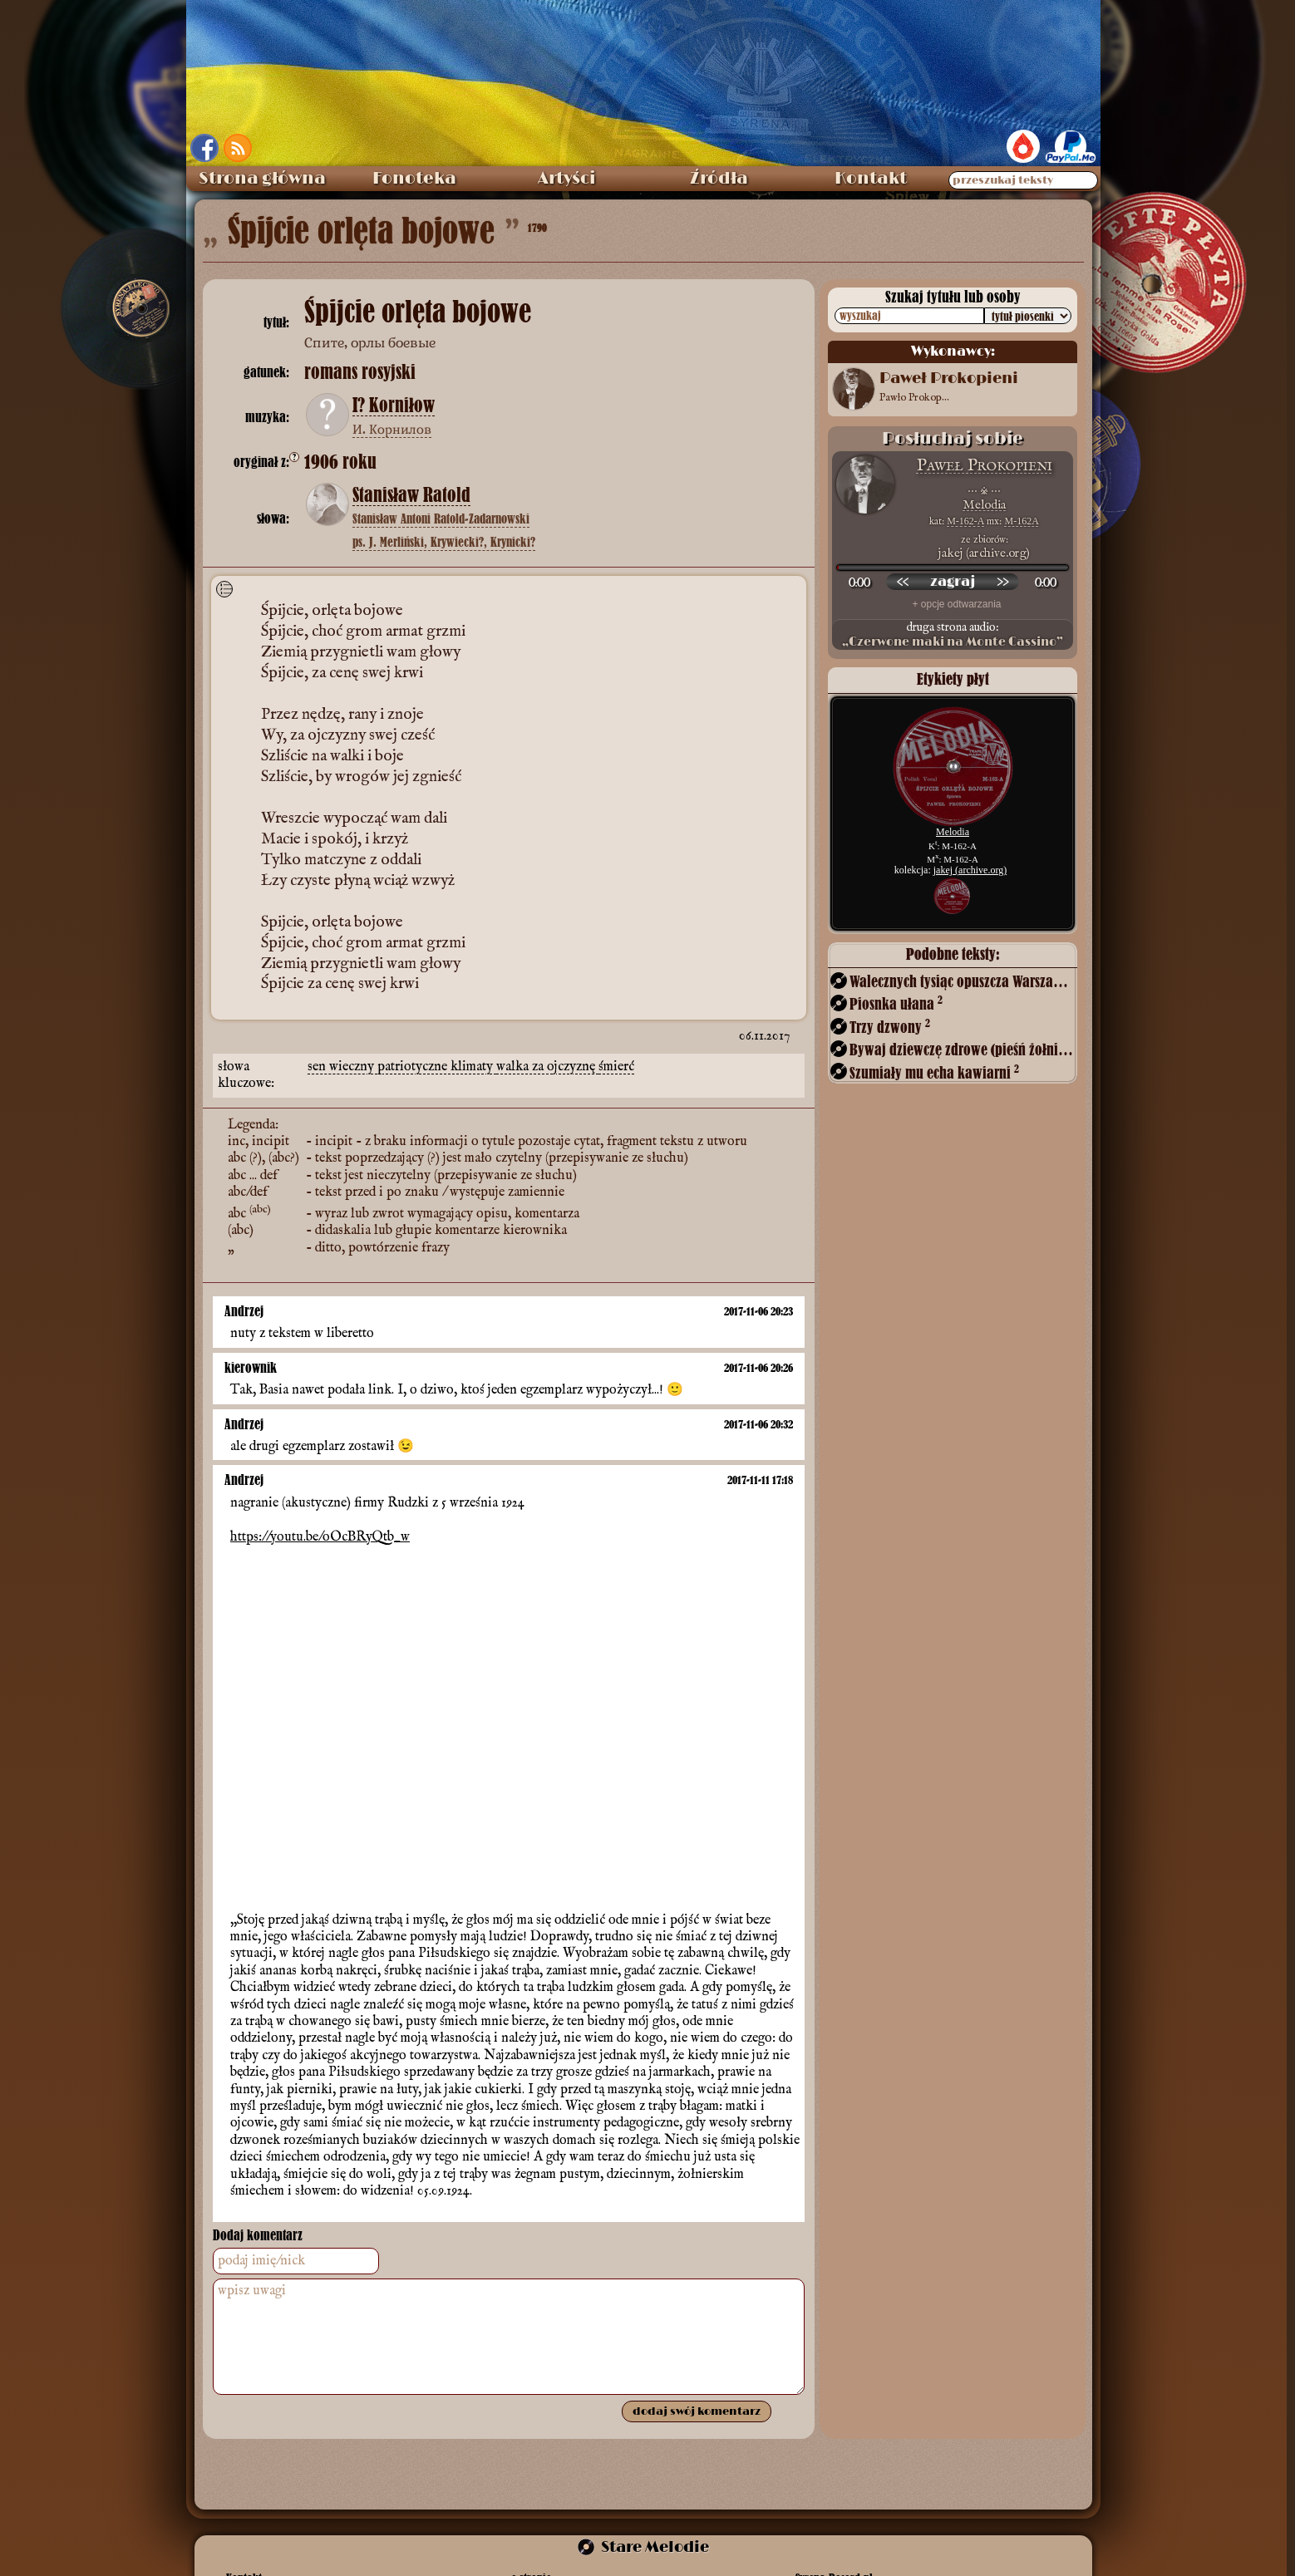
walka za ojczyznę (547, 1067)
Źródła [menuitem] (719, 179)
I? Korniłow (393, 405)
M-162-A (965, 521)
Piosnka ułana (896, 1003)
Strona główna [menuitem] (262, 179)
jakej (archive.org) (970, 870)
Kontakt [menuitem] (871, 179)
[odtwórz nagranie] (952, 581)
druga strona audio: (952, 635)
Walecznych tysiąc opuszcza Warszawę (961, 981)
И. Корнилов (391, 428)
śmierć (616, 1067)
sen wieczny (342, 1067)
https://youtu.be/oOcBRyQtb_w (320, 1537)
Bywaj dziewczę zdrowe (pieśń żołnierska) (961, 1049)
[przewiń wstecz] (902, 581)
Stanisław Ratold (411, 495)
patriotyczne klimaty (436, 1067)
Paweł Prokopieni (984, 466)
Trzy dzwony (889, 1026)
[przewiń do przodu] (1002, 581)
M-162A (1021, 521)
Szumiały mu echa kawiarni (934, 1072)
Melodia (984, 505)
